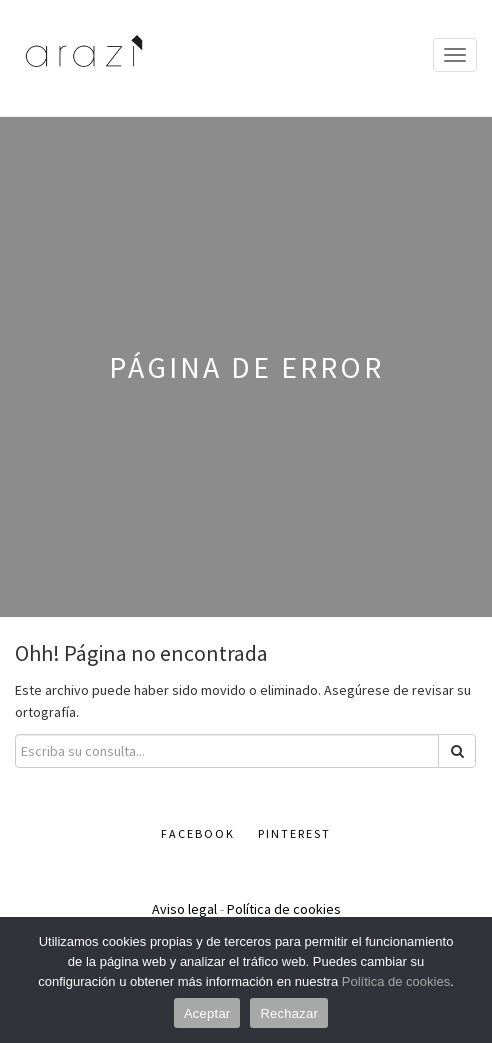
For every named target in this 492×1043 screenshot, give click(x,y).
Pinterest (294, 833)
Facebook (198, 833)
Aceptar (207, 1013)
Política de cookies (284, 909)
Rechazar (289, 1013)
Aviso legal (184, 909)
